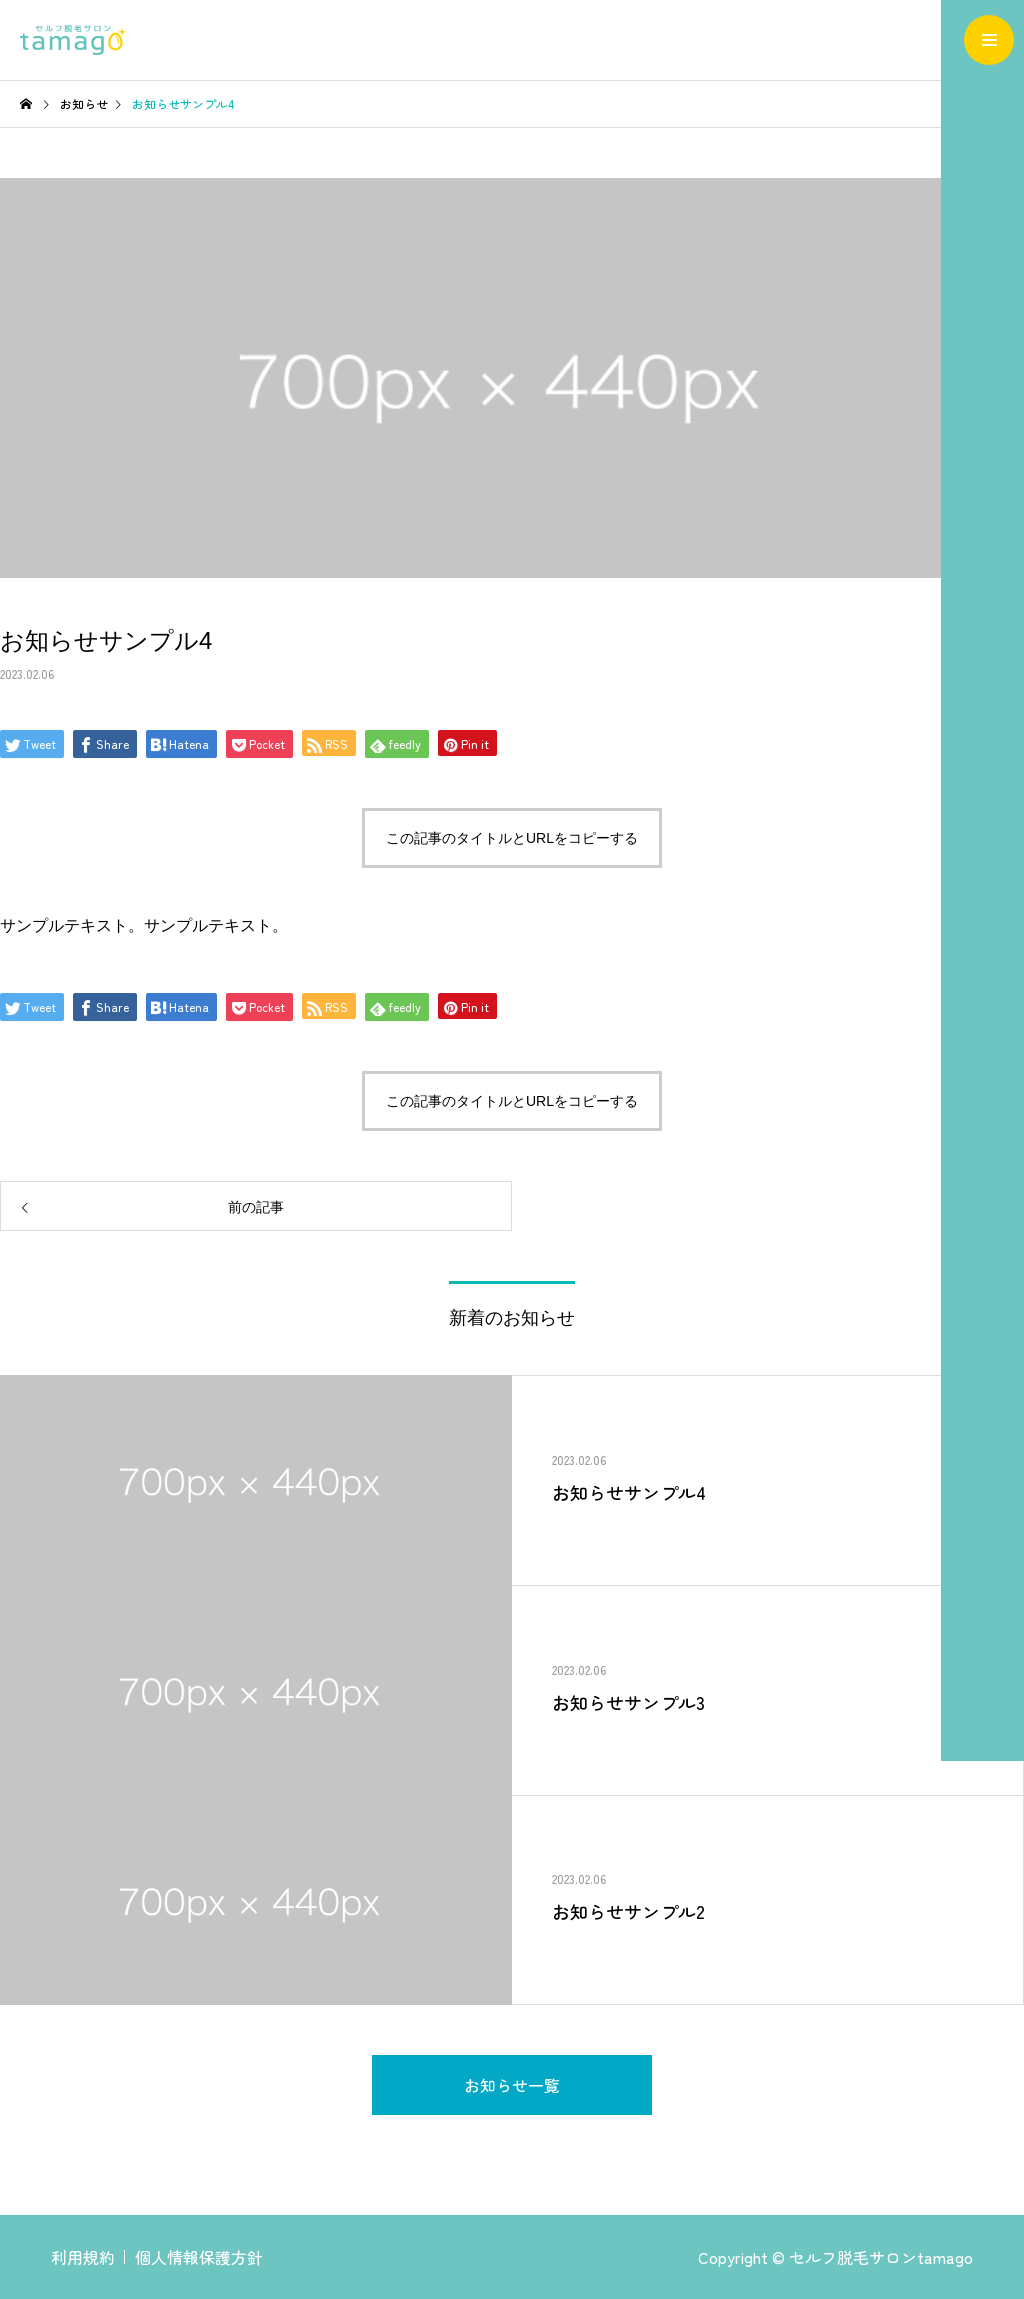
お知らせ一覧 (512, 2085)
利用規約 (83, 2257)
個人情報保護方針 (199, 2257)
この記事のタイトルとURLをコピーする (512, 838)
